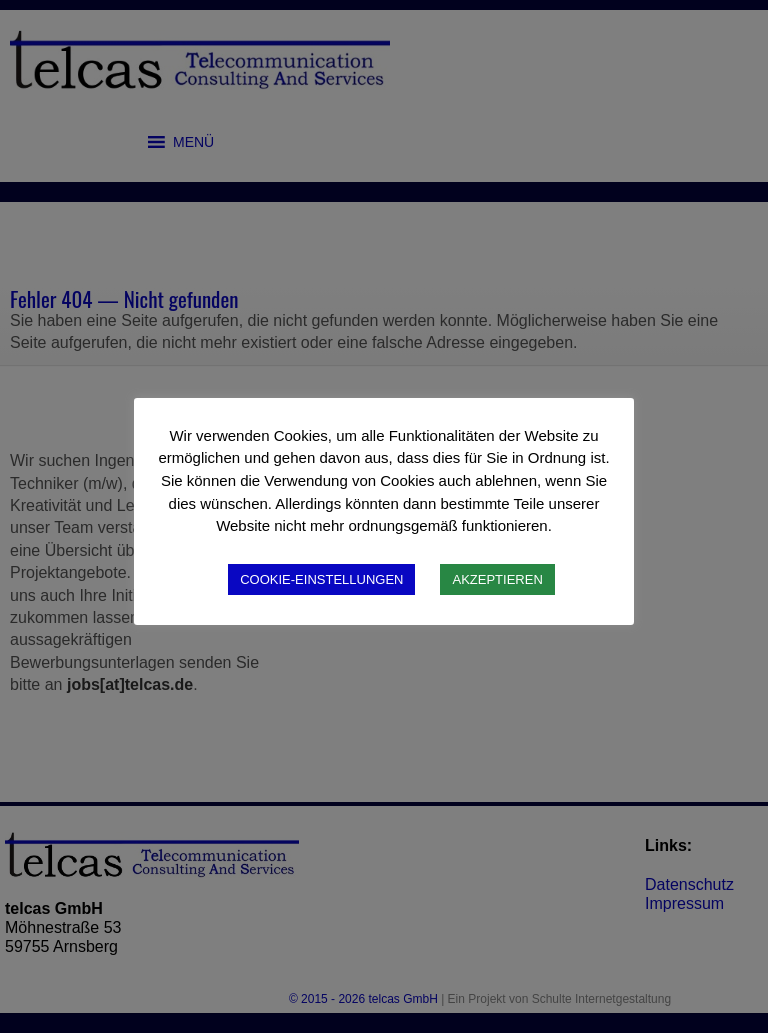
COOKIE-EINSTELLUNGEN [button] (321, 579)
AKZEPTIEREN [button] (497, 579)
